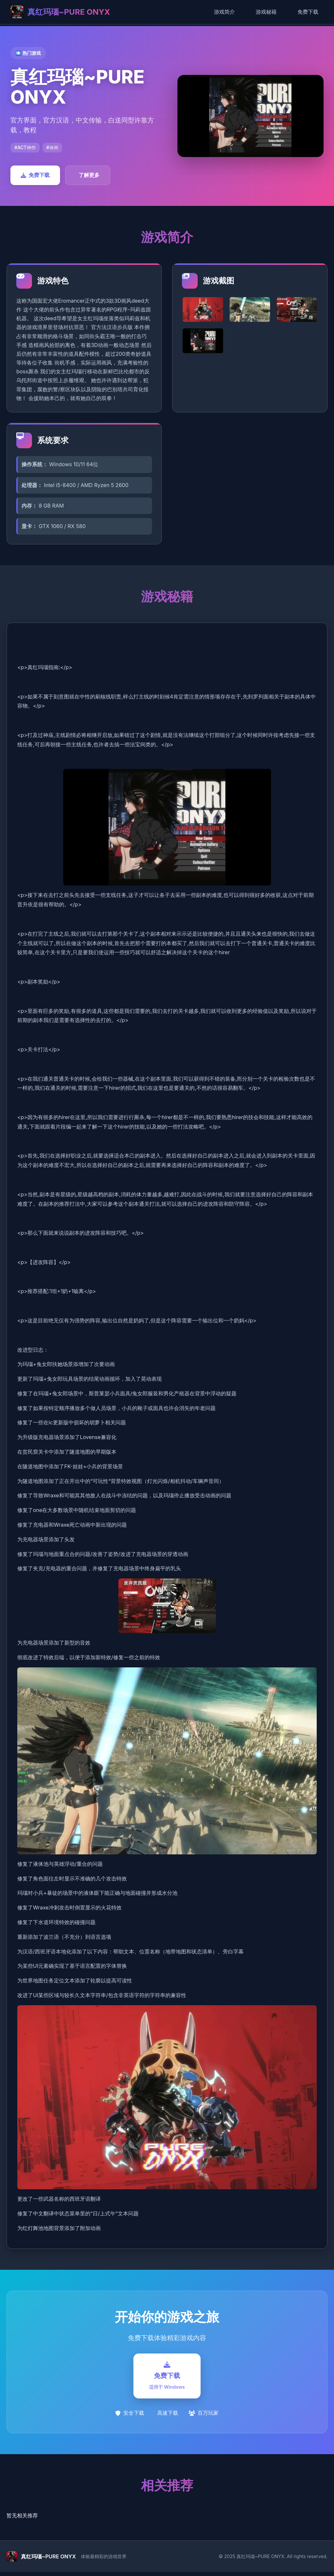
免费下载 (307, 11)
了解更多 (89, 175)
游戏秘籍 (266, 11)
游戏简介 (224, 11)
